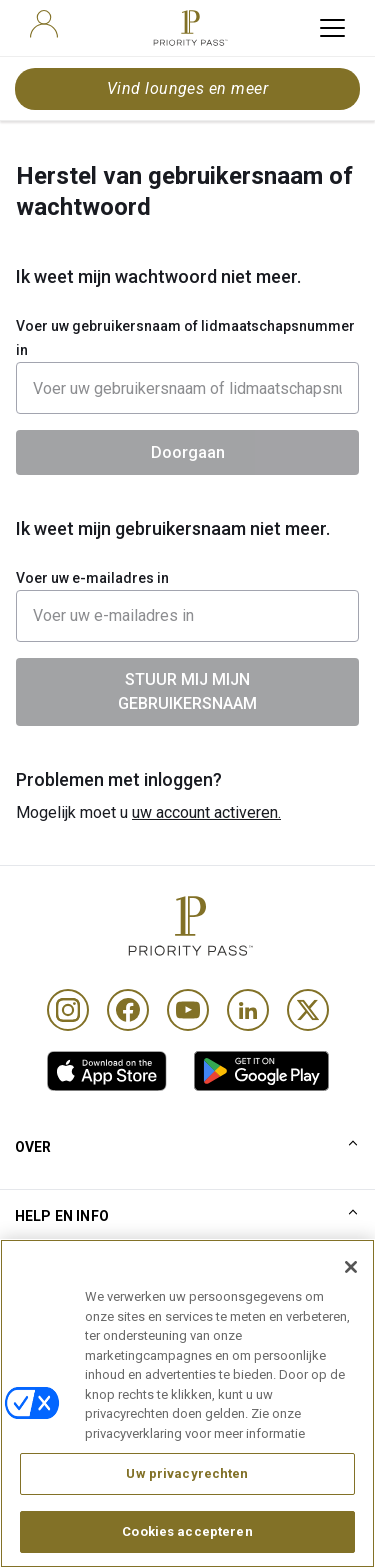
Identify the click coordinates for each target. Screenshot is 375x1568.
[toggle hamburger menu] (332, 28)
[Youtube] (188, 1010)
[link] (107, 1071)
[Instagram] (68, 1010)
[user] (44, 24)
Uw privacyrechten (187, 1502)
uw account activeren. (206, 812)
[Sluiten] (351, 1296)
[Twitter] (308, 1010)
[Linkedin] (248, 1010)
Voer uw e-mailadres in (92, 578)
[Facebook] (128, 1010)
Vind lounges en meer (188, 88)
